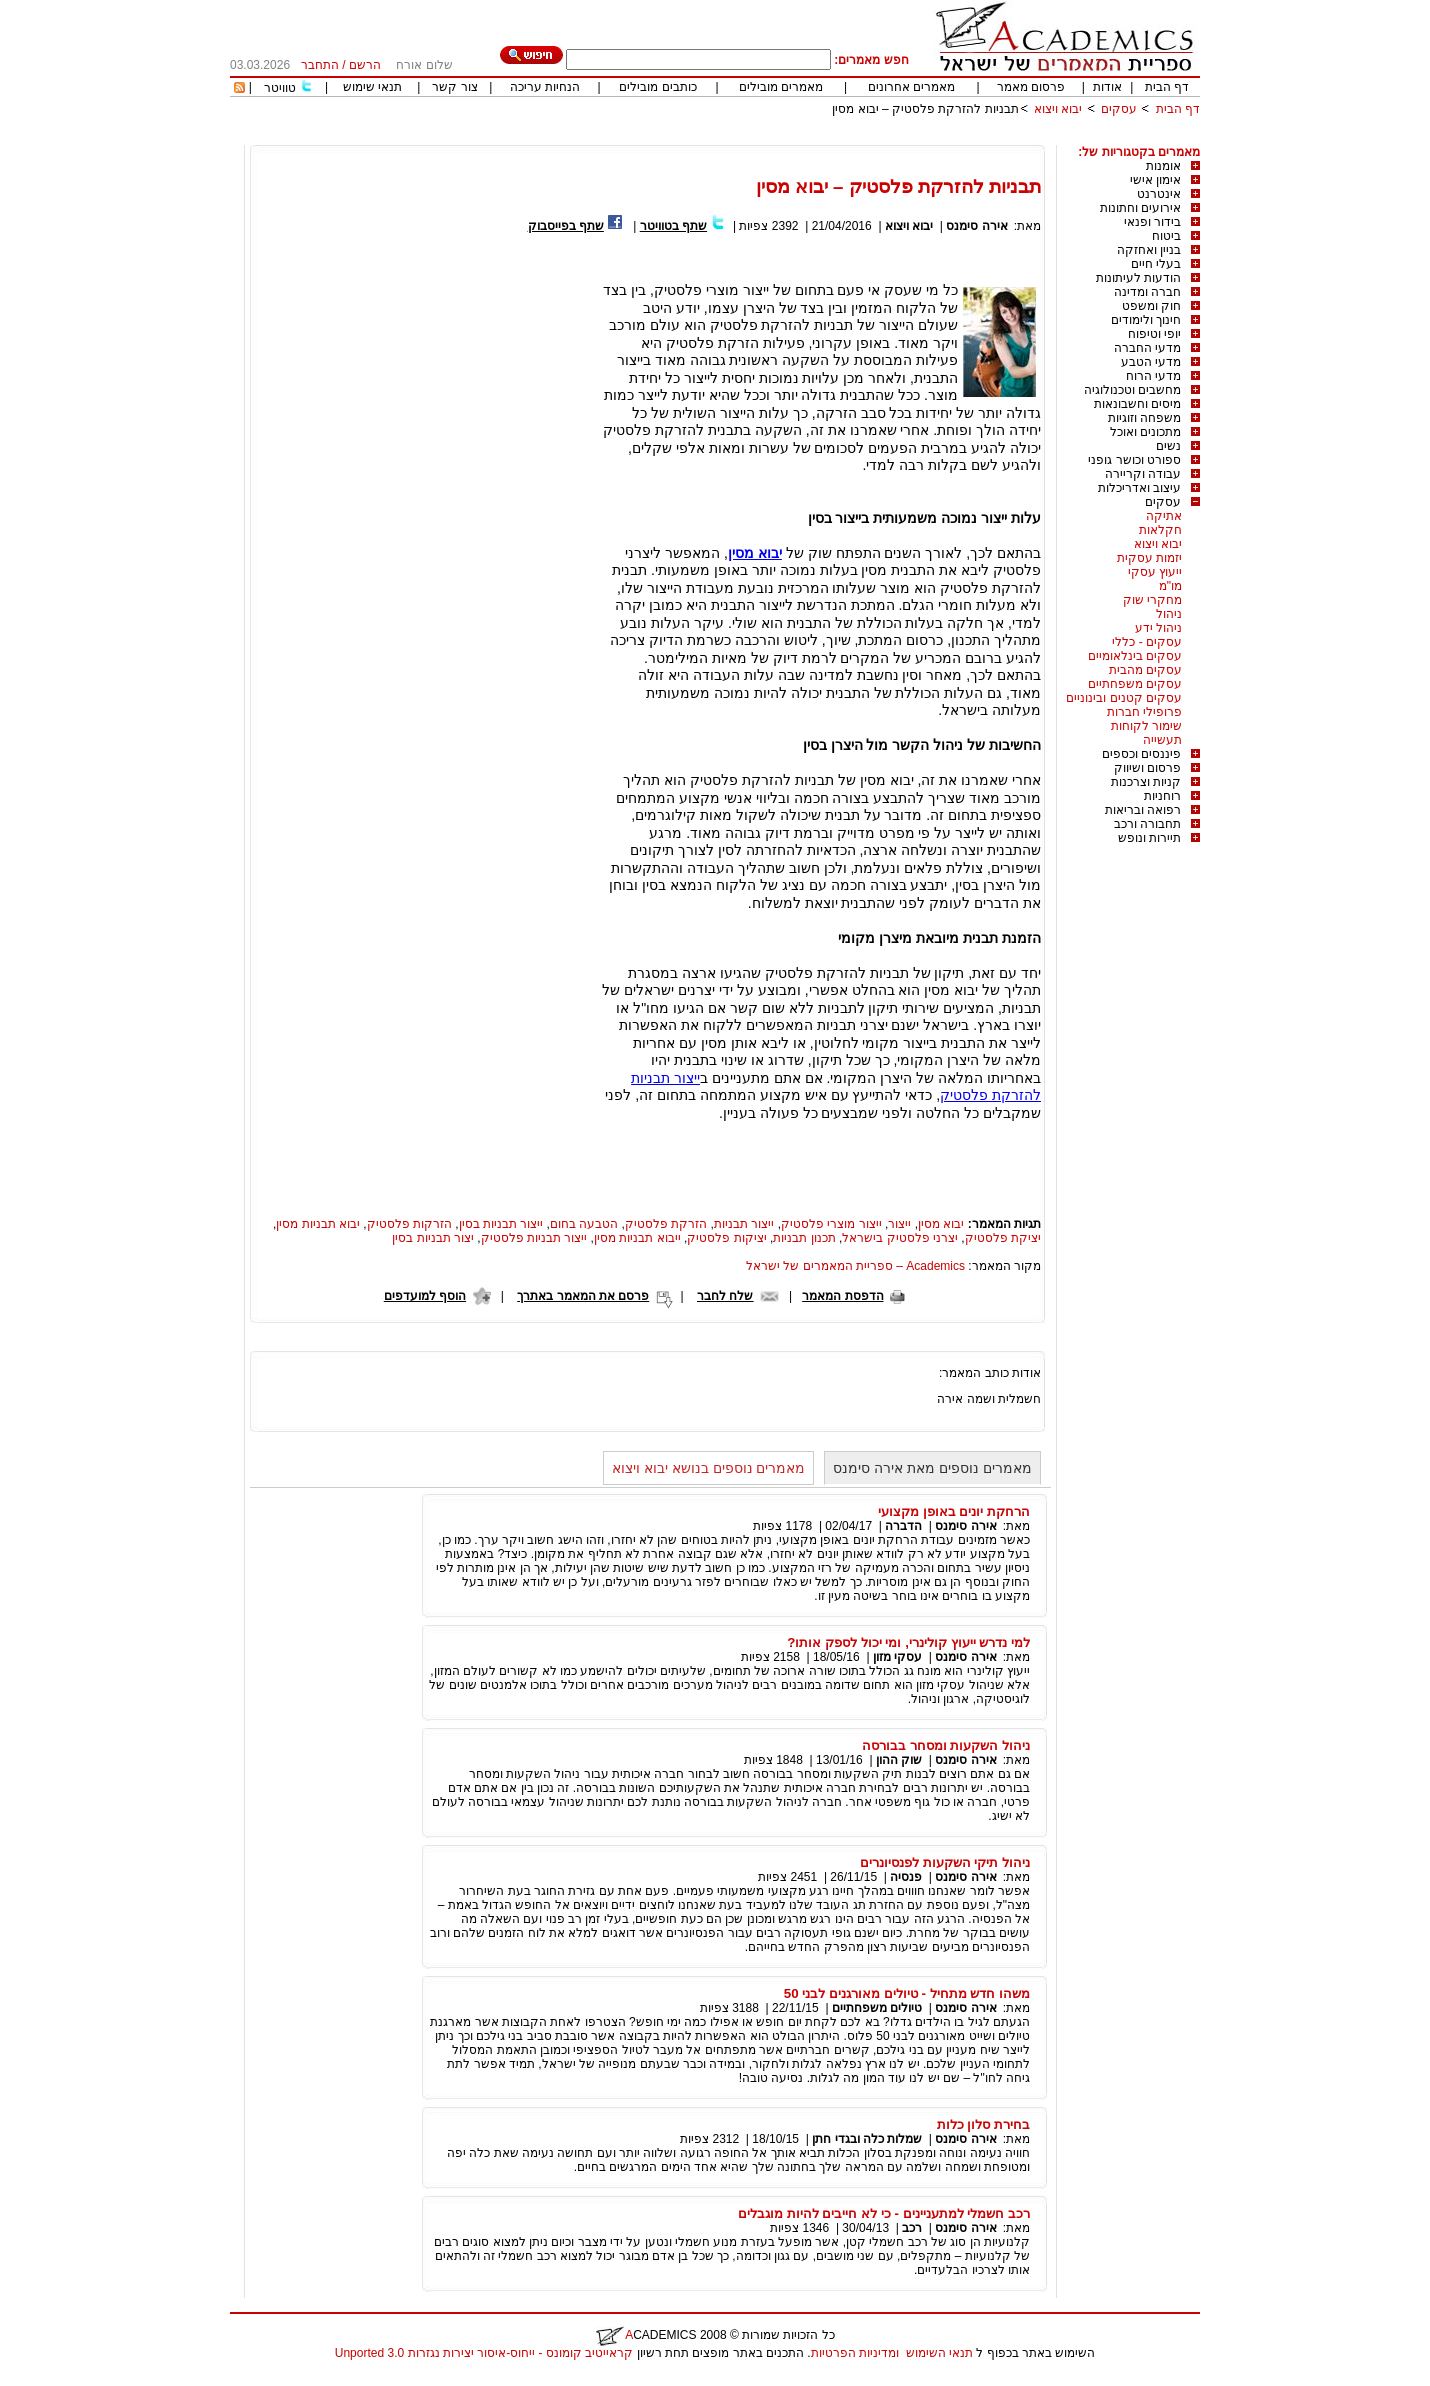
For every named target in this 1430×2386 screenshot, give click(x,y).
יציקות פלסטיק (726, 1238)
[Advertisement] (836, 137)
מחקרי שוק (1152, 600)
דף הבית (1167, 87)
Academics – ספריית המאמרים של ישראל (855, 1266)
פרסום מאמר (1031, 87)
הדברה (903, 1526)
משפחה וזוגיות (1144, 418)
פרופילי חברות (1144, 712)
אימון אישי (1155, 180)
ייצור (899, 1224)
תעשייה (1162, 740)
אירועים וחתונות (1140, 208)
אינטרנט (1159, 194)
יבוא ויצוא (1058, 109)
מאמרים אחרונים (911, 87)
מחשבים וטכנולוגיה (1132, 390)
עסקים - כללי (1147, 642)
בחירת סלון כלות (983, 2124)
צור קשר (454, 87)
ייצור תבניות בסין (501, 1224)
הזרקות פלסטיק (409, 1224)
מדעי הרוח (1153, 376)
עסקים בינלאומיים (1135, 656)
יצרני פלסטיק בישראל (900, 1238)
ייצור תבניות (744, 1224)
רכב (912, 2228)
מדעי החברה (1147, 348)
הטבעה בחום (584, 1224)
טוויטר (280, 88)
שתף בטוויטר (673, 226)
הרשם (365, 65)
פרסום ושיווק (1147, 768)
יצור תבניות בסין (433, 1238)
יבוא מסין (941, 1224)
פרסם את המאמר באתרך (583, 1296)
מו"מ (1170, 586)
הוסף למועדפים (425, 1296)
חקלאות (1160, 530)
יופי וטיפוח (1154, 334)
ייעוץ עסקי (1155, 572)
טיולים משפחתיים (877, 2008)
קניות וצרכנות (1146, 782)
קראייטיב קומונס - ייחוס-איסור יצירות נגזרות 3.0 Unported (484, 2353)
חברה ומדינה (1147, 292)
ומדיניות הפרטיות (855, 2353)
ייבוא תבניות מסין (637, 1238)
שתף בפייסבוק (566, 226)
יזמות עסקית (1149, 558)
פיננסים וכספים (1141, 754)
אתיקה (1164, 516)
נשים (1168, 446)
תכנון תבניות (804, 1238)
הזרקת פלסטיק (666, 1224)
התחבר (320, 65)
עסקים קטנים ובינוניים (1124, 698)
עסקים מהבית (1145, 670)
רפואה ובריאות (1143, 810)
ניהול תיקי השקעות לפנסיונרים (945, 1862)
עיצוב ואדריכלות (1139, 488)
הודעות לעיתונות (1138, 278)
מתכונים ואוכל (1145, 432)
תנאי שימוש (372, 87)
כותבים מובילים (657, 87)
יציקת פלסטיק (1003, 1238)
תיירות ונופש (1149, 838)
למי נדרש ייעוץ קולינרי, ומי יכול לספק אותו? (908, 1642)
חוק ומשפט (1151, 306)
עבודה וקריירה (1143, 474)
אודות (1107, 87)
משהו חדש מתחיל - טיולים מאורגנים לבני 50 (907, 1993)
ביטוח (1166, 236)
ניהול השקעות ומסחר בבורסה (946, 1745)
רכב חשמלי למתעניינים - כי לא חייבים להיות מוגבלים (884, 2213)
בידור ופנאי (1152, 222)
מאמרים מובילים (781, 87)
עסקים (1119, 109)
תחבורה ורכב (1147, 824)
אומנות (1163, 166)
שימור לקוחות (1146, 726)
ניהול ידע (1158, 628)
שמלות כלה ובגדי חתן (867, 2139)
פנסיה (906, 1877)
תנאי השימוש (939, 2353)
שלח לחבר (725, 1296)
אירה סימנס (976, 226)
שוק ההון (899, 1760)
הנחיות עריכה (545, 87)
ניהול (1169, 614)
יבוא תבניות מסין (318, 1224)
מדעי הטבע (1151, 362)
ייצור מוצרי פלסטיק (831, 1224)
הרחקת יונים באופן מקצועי (954, 1511)
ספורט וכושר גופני (1134, 460)
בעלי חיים (1156, 264)
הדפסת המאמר (842, 1296)
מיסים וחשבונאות (1137, 404)
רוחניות (1162, 796)
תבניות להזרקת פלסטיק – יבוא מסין (925, 109)
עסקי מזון (897, 1657)
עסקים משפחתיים (1135, 684)
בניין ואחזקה (1149, 250)
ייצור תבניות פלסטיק (534, 1238)
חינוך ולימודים (1146, 320)
